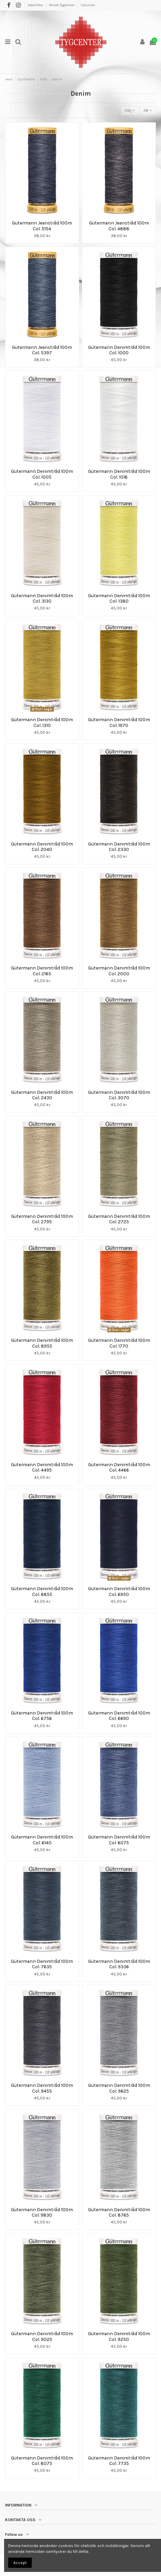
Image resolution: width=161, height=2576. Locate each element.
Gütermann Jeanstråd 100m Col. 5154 (42, 225)
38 (147, 110)
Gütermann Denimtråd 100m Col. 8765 (119, 2212)
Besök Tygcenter (62, 5)
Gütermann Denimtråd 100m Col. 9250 (119, 2336)
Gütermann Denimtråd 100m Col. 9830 (42, 2212)
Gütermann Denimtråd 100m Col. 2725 (119, 1218)
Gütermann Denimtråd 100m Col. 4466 (119, 1467)
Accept (20, 2562)
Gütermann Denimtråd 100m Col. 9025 (42, 2336)
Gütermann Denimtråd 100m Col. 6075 (119, 1839)
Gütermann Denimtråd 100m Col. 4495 (42, 1467)
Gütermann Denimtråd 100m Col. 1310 (42, 722)
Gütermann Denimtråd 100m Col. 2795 (42, 1218)
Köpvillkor (36, 5)
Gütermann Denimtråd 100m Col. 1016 (119, 473)
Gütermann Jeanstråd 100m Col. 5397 (42, 349)
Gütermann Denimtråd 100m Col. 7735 (119, 2460)
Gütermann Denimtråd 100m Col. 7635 (42, 1963)
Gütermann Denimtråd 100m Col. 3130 (42, 598)
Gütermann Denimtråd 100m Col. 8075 (42, 2460)
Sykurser (87, 5)
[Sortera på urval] (130, 110)
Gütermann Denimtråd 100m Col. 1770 (119, 1342)
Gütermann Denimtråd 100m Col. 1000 (119, 349)
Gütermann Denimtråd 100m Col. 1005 (42, 473)
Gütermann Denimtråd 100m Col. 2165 (42, 970)
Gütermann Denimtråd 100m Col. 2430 (42, 1094)
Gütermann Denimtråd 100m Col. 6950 (119, 1591)
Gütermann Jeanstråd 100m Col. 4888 (119, 225)
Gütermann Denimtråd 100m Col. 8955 (42, 1342)
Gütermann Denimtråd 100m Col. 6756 (42, 1715)
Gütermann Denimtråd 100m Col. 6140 (42, 1839)
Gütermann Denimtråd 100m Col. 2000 (119, 970)
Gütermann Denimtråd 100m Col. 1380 (119, 598)
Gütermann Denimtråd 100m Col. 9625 (119, 2087)
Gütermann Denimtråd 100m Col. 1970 (119, 722)
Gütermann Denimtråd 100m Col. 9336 (119, 1963)
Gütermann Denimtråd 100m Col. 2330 (119, 846)
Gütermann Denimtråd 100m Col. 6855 (42, 1591)
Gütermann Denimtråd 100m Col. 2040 (42, 846)
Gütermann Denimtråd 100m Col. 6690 (119, 1715)
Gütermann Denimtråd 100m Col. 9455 (42, 2087)
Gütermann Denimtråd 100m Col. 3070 (119, 1094)
